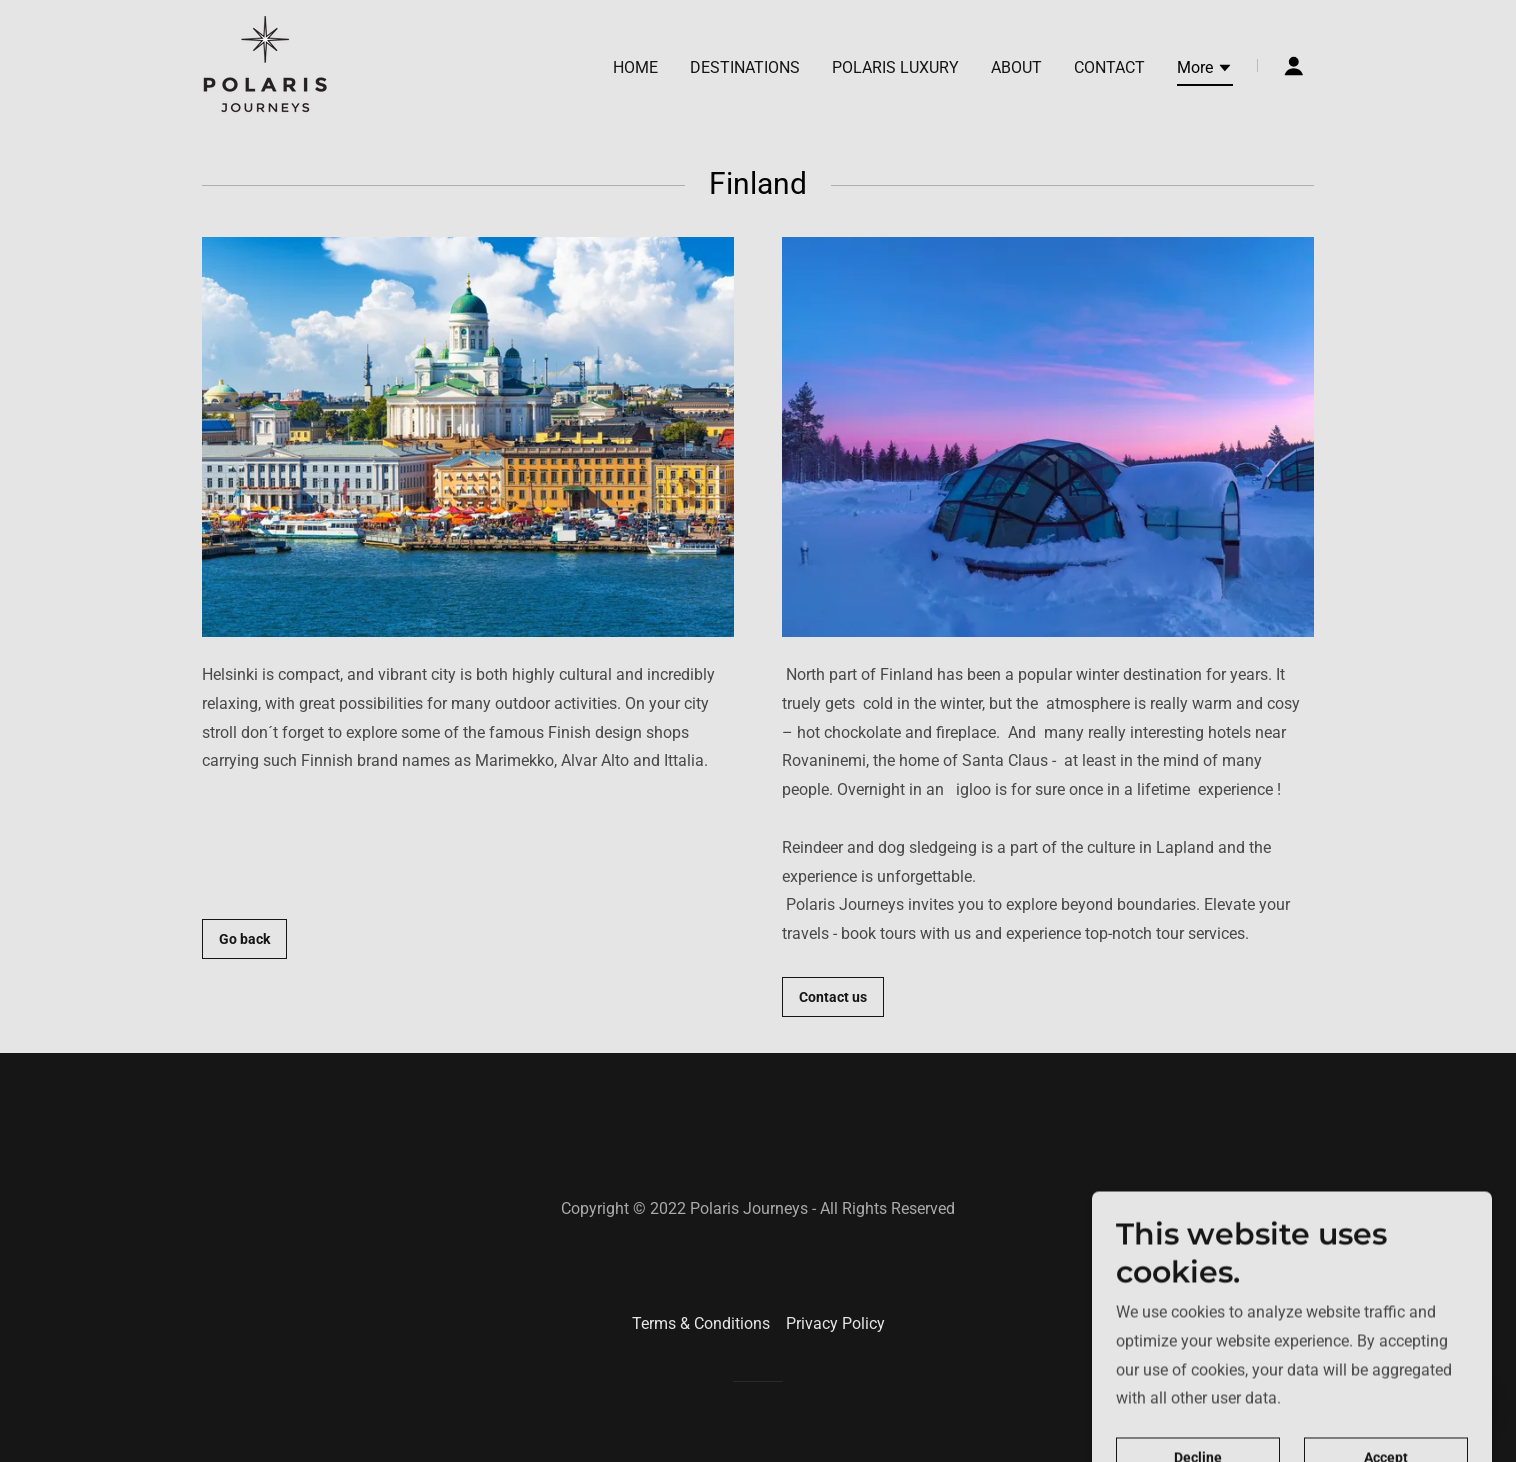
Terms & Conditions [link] (701, 1323)
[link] (267, 64)
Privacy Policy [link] (835, 1323)
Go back (244, 939)
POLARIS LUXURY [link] (895, 67)
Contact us (833, 997)
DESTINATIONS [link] (745, 67)
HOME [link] (635, 67)
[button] (1205, 71)
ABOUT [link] (1016, 67)
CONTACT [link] (1109, 67)
